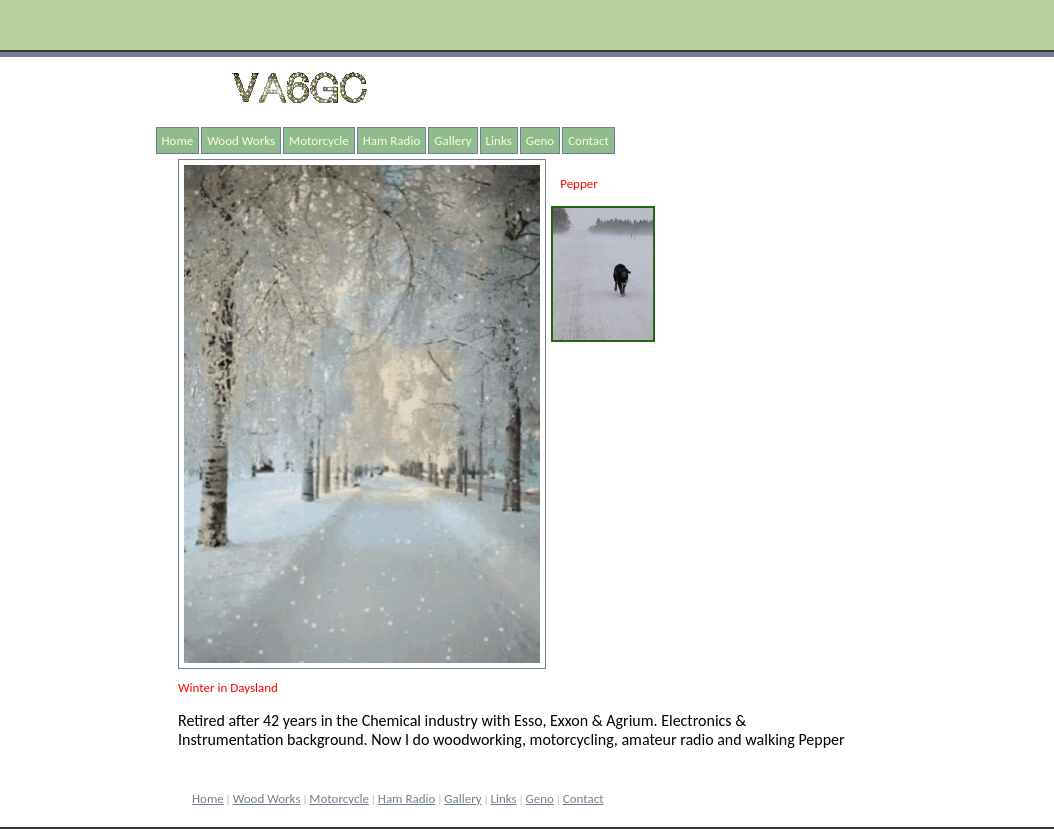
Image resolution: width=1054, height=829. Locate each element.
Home (178, 140)
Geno (540, 140)
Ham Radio (392, 140)
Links (499, 140)
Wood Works (241, 140)
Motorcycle (319, 140)
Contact (588, 140)
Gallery (452, 140)
